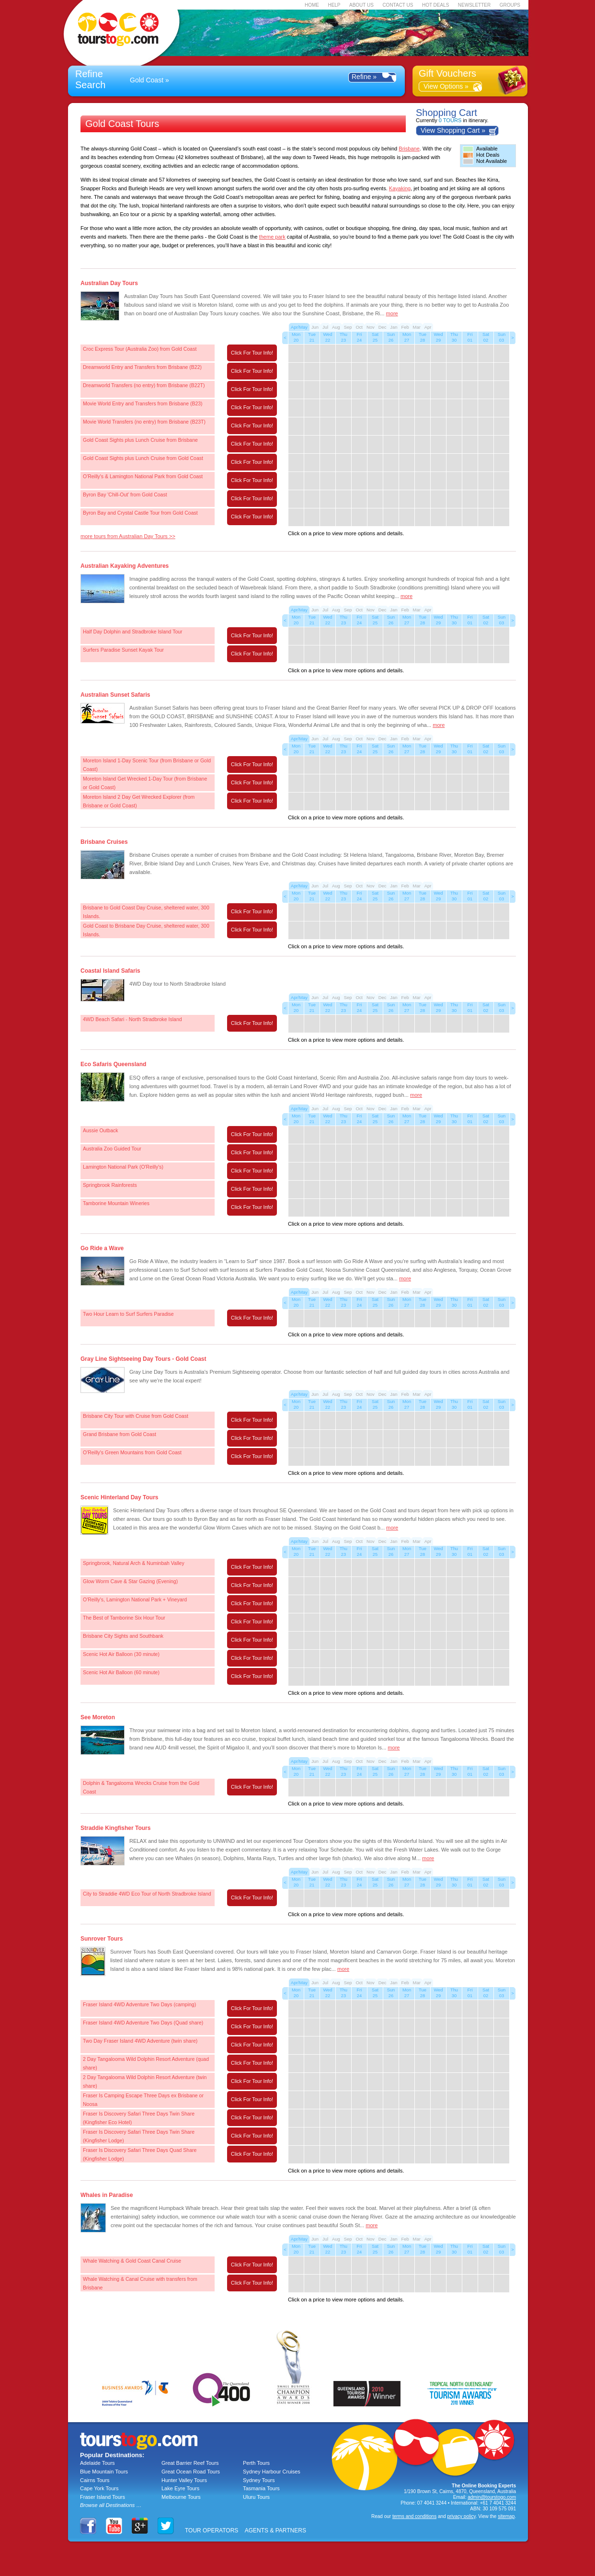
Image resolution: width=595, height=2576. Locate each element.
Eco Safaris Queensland (113, 1064)
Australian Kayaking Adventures (124, 566)
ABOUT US (361, 5)
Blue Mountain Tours (104, 2471)
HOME (312, 5)
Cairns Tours (95, 2480)
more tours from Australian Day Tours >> (127, 536)
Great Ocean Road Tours (190, 2471)
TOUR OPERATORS (211, 2530)
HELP (334, 5)
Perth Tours (256, 2463)
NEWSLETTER (474, 5)
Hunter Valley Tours (184, 2480)
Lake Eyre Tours (180, 2488)
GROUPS (510, 5)
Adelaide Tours (97, 2463)
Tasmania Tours (261, 2488)
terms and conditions (414, 2516)
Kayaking (400, 188)
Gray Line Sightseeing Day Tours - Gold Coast (143, 1359)
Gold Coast (146, 80)
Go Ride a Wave (102, 1248)
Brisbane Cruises (104, 842)
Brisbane (409, 148)
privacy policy (461, 2516)
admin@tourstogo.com (492, 2497)
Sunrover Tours (101, 1938)
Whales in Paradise (106, 2195)
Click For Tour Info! (252, 353)
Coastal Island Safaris (110, 970)
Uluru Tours (256, 2497)
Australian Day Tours (109, 283)
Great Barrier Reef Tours (190, 2463)
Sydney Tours (259, 2480)
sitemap (506, 2516)
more (392, 313)
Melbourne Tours (181, 2497)
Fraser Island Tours (102, 2497)
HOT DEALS (435, 5)
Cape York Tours (99, 2488)
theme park (272, 237)
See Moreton (97, 1717)
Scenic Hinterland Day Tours (119, 1497)
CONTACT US (397, 5)
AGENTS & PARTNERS (275, 2530)
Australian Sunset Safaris (115, 694)
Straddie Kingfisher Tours (115, 1828)
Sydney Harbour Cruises (271, 2471)
